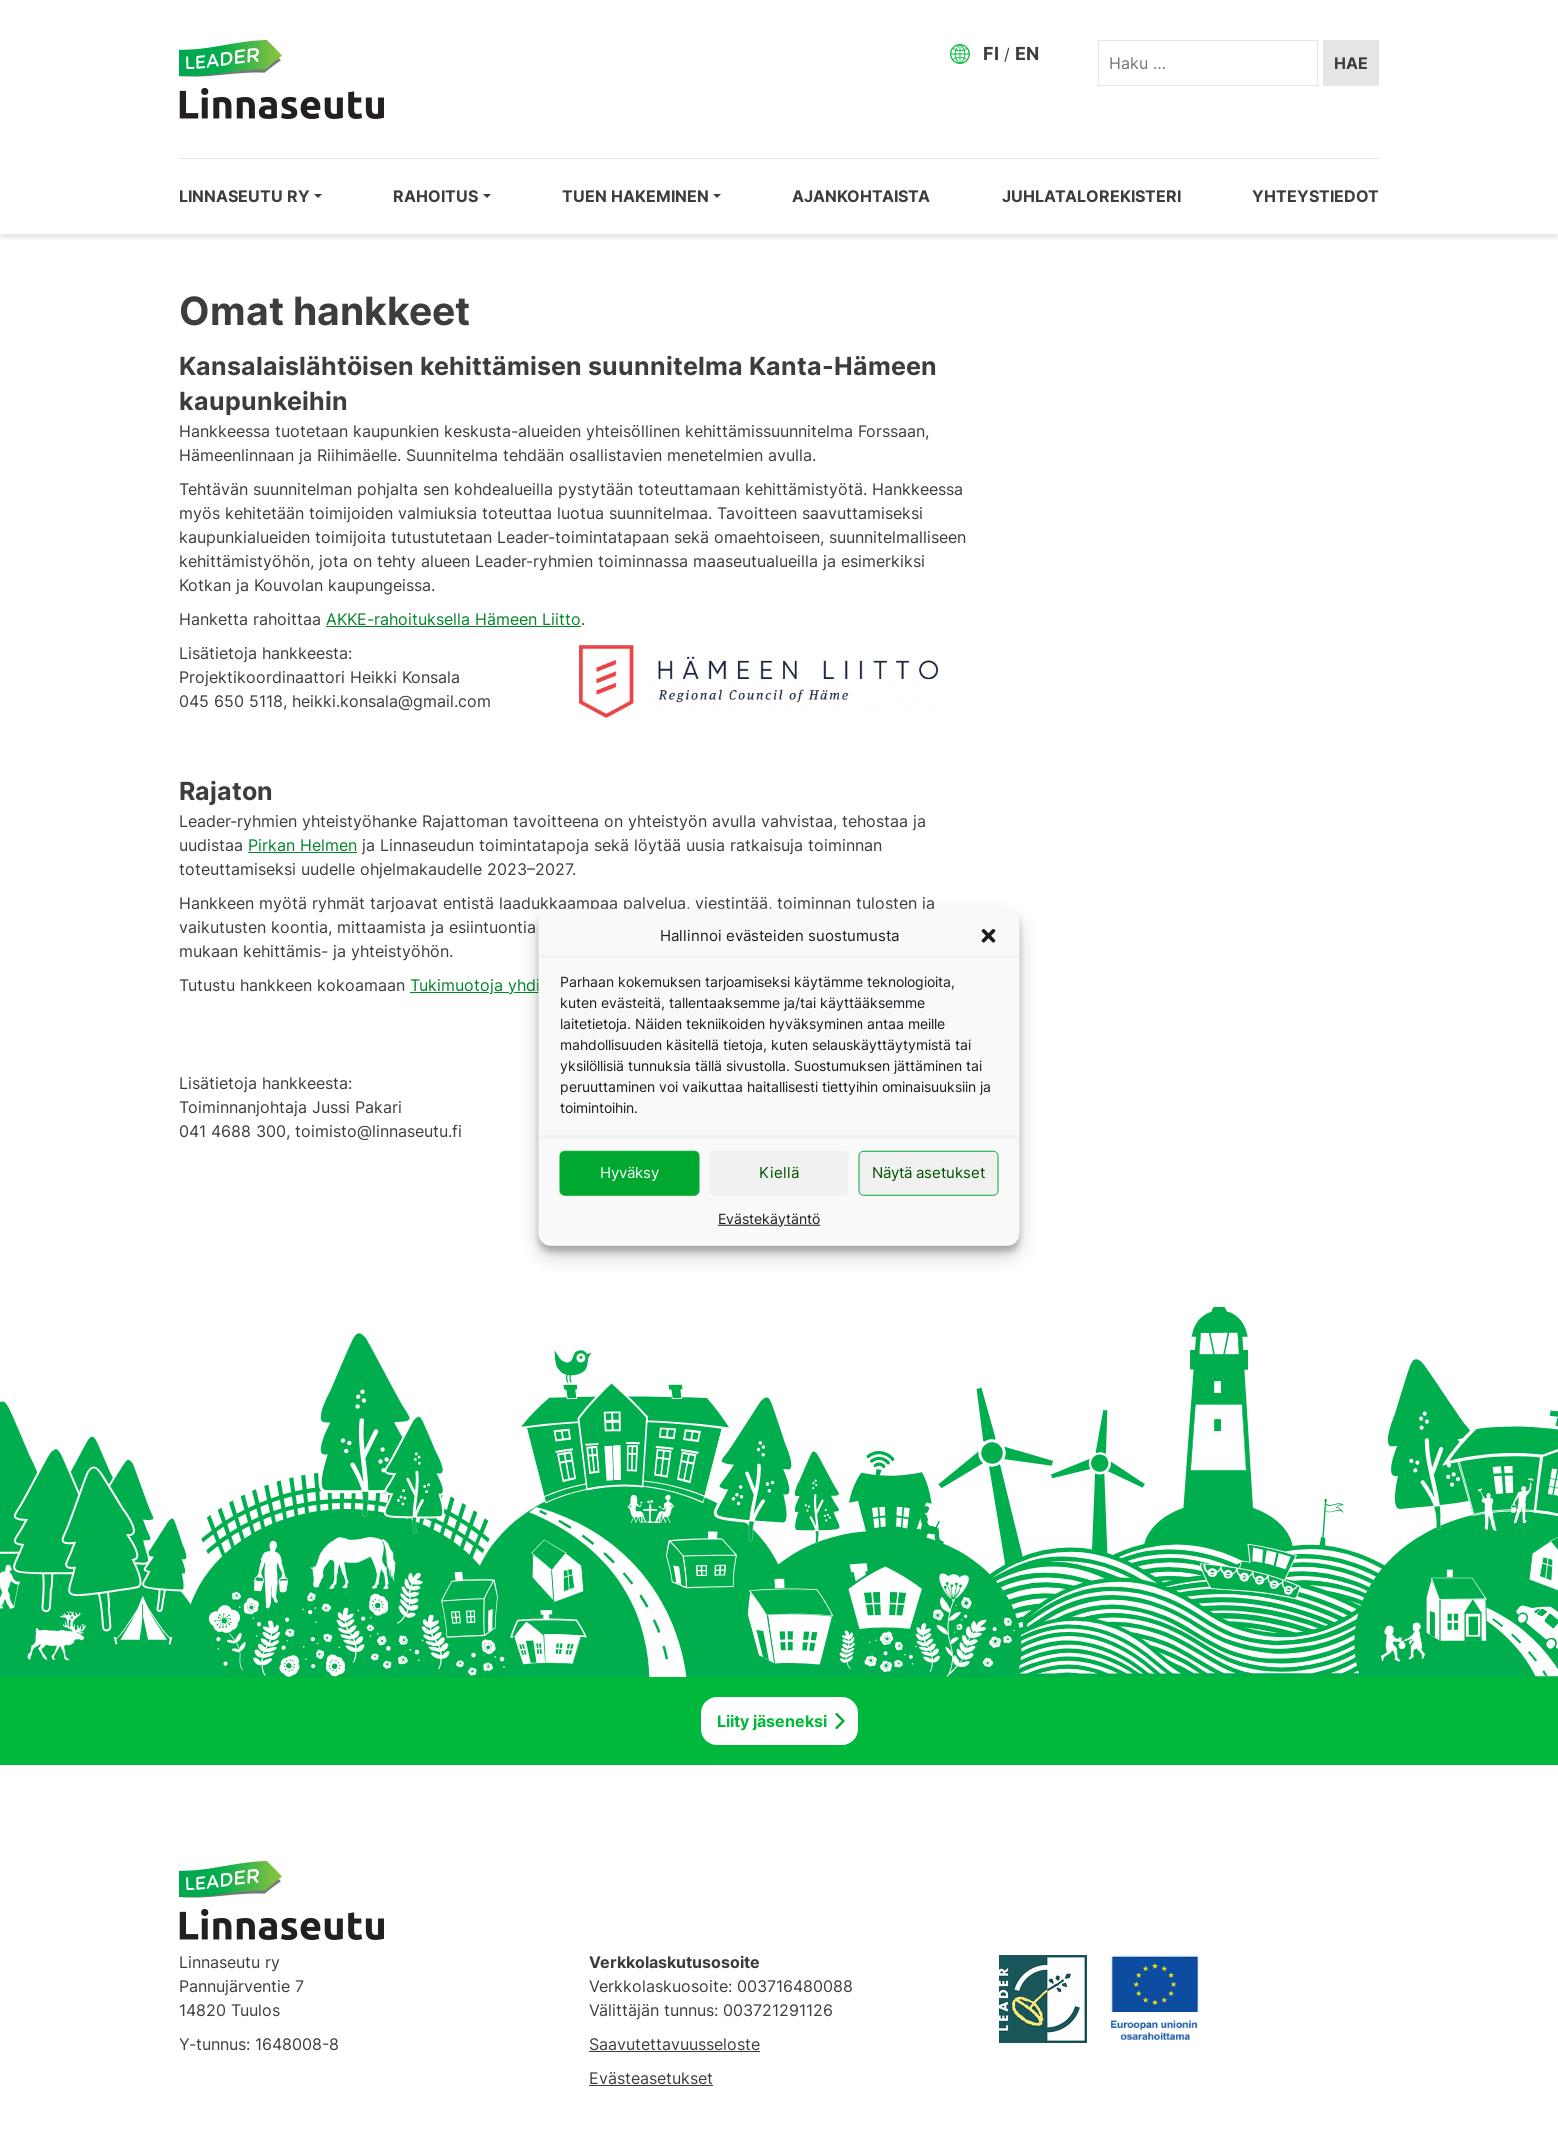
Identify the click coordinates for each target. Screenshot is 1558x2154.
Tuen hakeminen (635, 196)
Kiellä (779, 1172)
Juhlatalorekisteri (1091, 196)
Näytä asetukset (928, 1172)
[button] (989, 936)
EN (1027, 53)
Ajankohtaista (861, 196)
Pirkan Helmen (302, 845)
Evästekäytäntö (769, 1217)
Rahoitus (435, 196)
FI (991, 53)
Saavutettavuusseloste (674, 2044)
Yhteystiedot (1315, 196)
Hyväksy (629, 1172)
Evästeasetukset (651, 2078)
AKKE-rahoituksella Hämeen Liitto (453, 619)
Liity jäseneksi (772, 1721)
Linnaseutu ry (244, 196)
